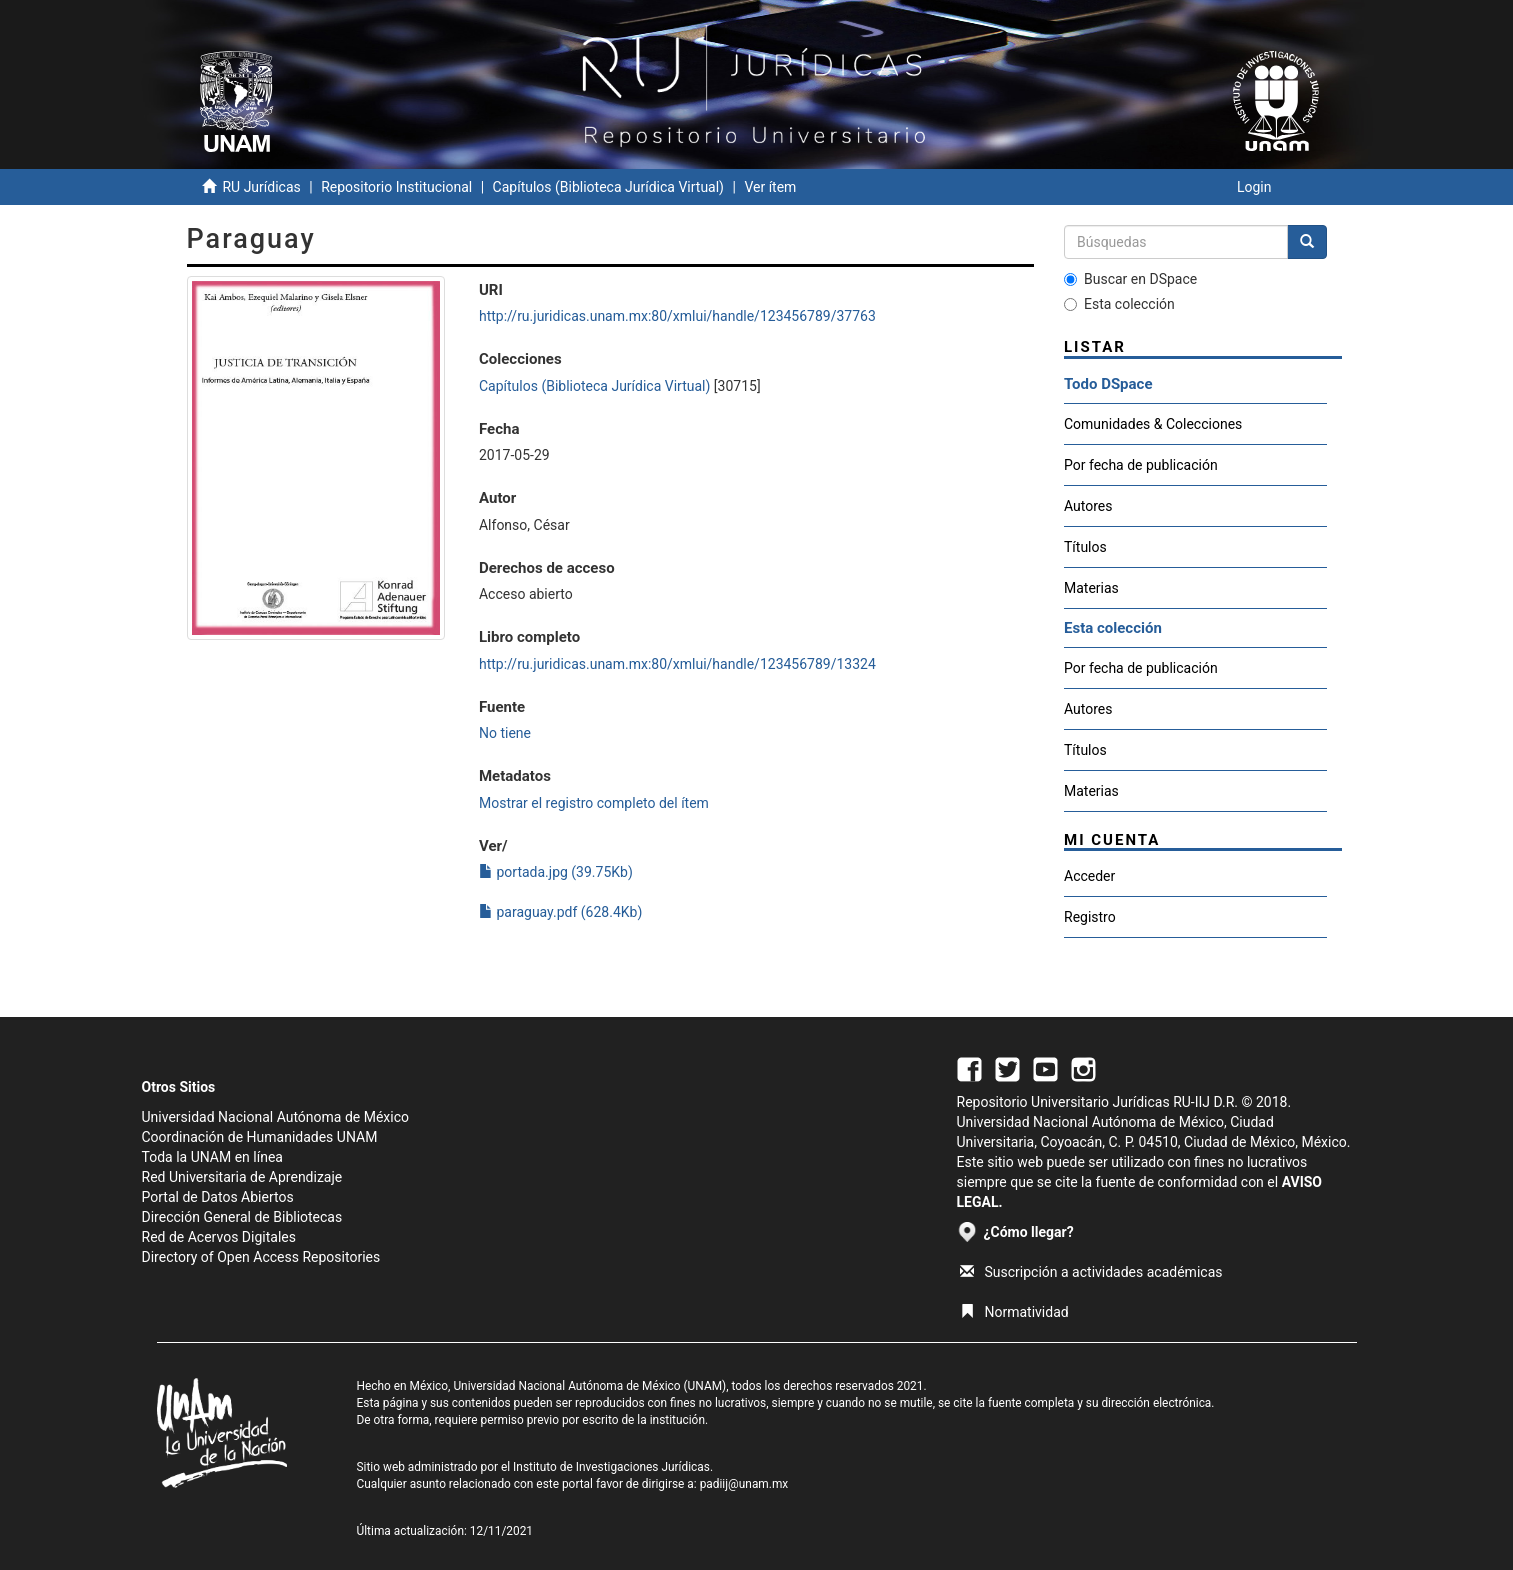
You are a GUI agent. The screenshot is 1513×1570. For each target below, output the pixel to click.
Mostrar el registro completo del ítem (594, 803)
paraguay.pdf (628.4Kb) (560, 912)
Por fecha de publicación (1141, 465)
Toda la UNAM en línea (212, 1157)
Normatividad (1014, 1312)
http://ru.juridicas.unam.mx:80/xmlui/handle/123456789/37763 (677, 316)
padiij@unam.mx (744, 1484)
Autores (1088, 506)
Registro (1090, 917)
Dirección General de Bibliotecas (242, 1217)
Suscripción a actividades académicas (1091, 1272)
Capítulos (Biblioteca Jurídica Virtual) (608, 187)
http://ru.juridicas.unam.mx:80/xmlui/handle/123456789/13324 (677, 664)
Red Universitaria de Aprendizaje (242, 1177)
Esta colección (1119, 304)
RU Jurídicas (261, 187)
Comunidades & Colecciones (1153, 424)
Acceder (1089, 876)
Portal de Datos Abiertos (218, 1197)
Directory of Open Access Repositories (261, 1257)
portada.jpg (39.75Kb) (556, 872)
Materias (1091, 588)
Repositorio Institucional (396, 187)
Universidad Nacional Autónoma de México (276, 1117)
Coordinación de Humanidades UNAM (260, 1137)
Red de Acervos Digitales (219, 1237)
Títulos (1085, 547)
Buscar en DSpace (1130, 279)
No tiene (505, 733)
